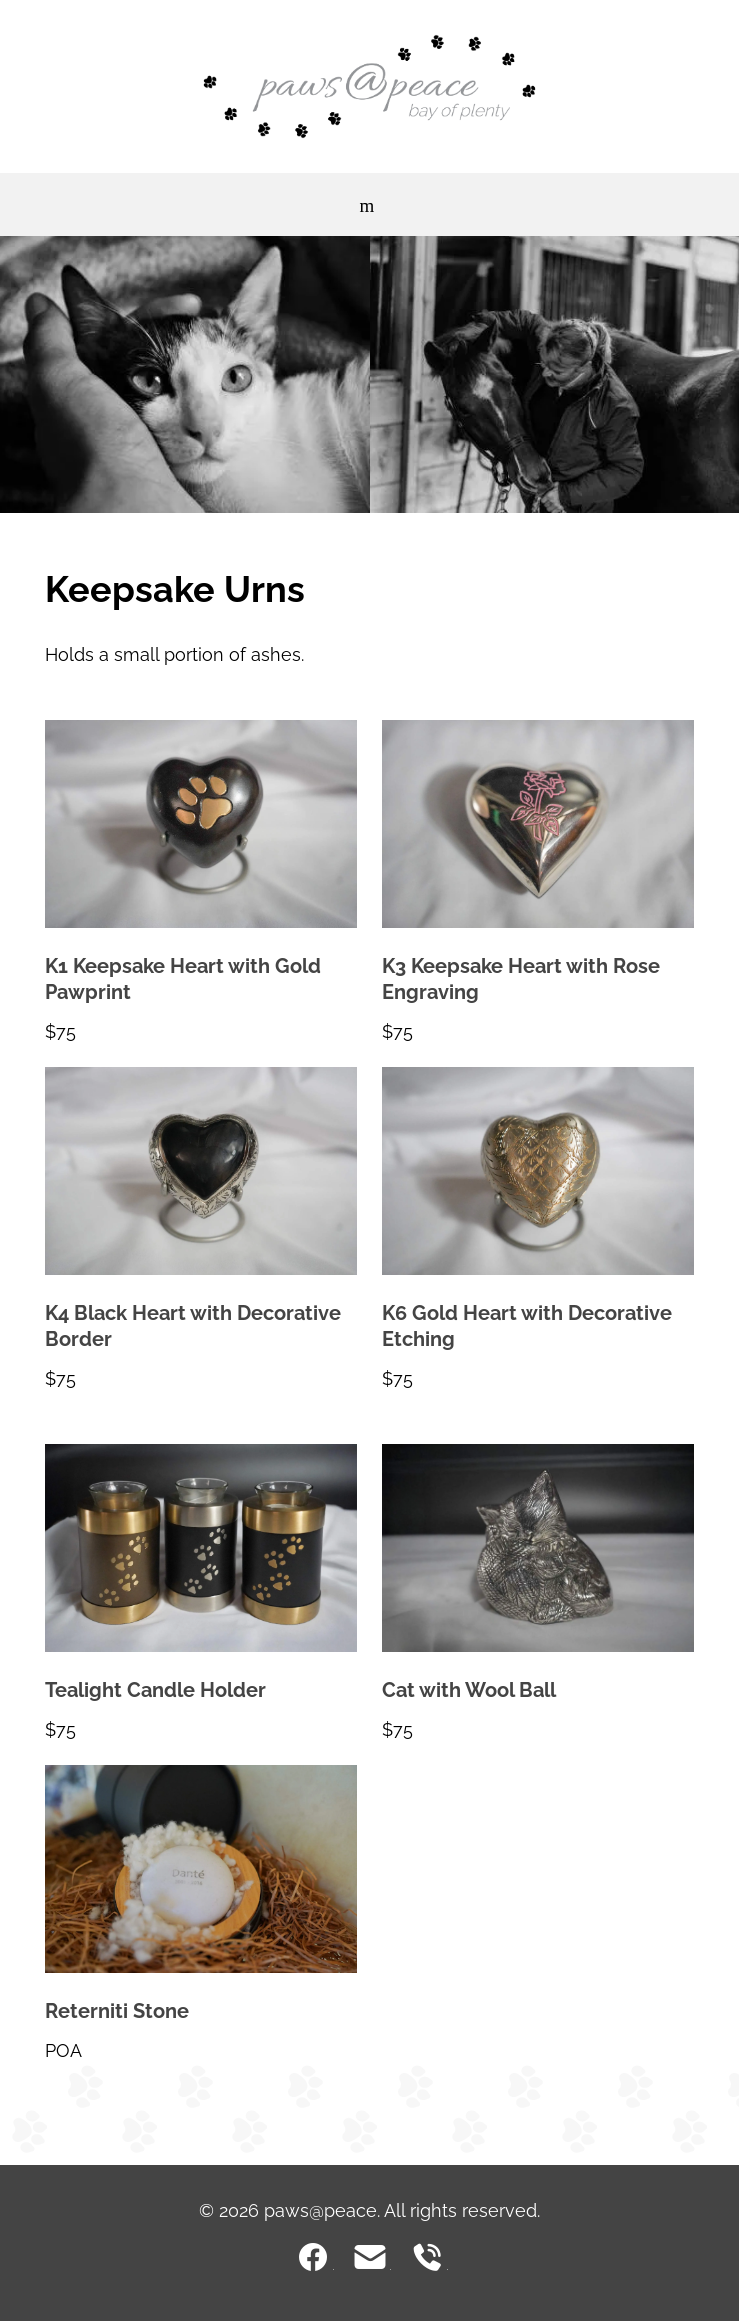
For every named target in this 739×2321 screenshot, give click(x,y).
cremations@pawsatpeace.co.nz (370, 2257)
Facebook (313, 2257)
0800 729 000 (427, 2257)
